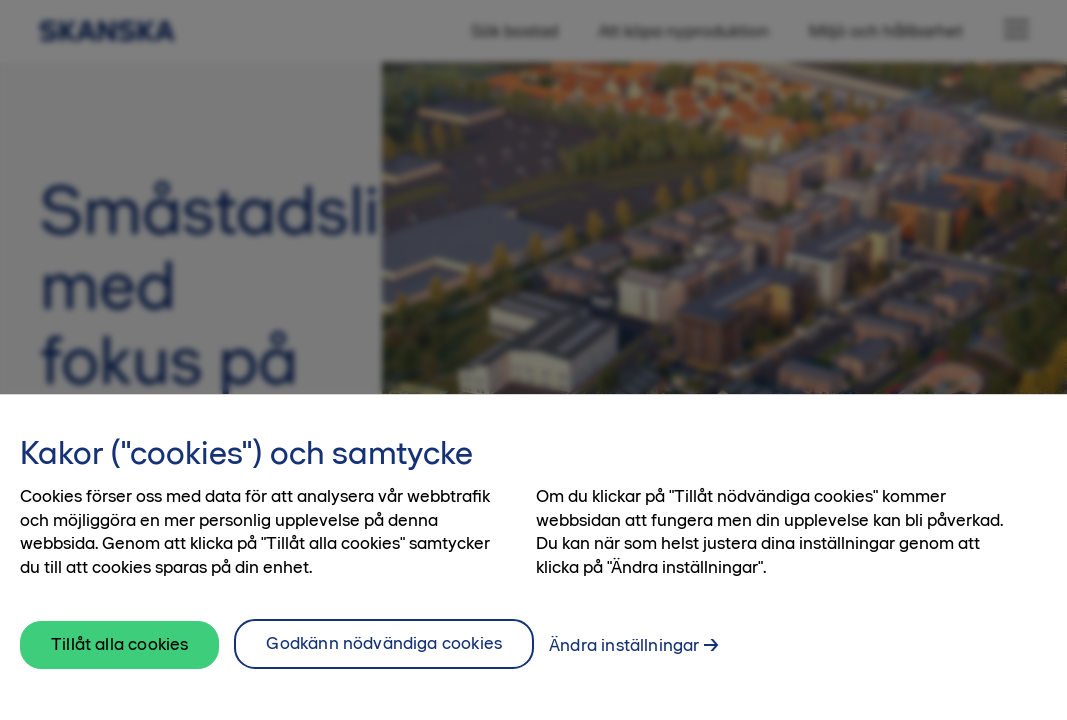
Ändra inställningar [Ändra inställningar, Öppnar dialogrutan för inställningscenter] (624, 645)
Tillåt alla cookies (119, 644)
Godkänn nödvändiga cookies (384, 643)
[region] (533, 557)
